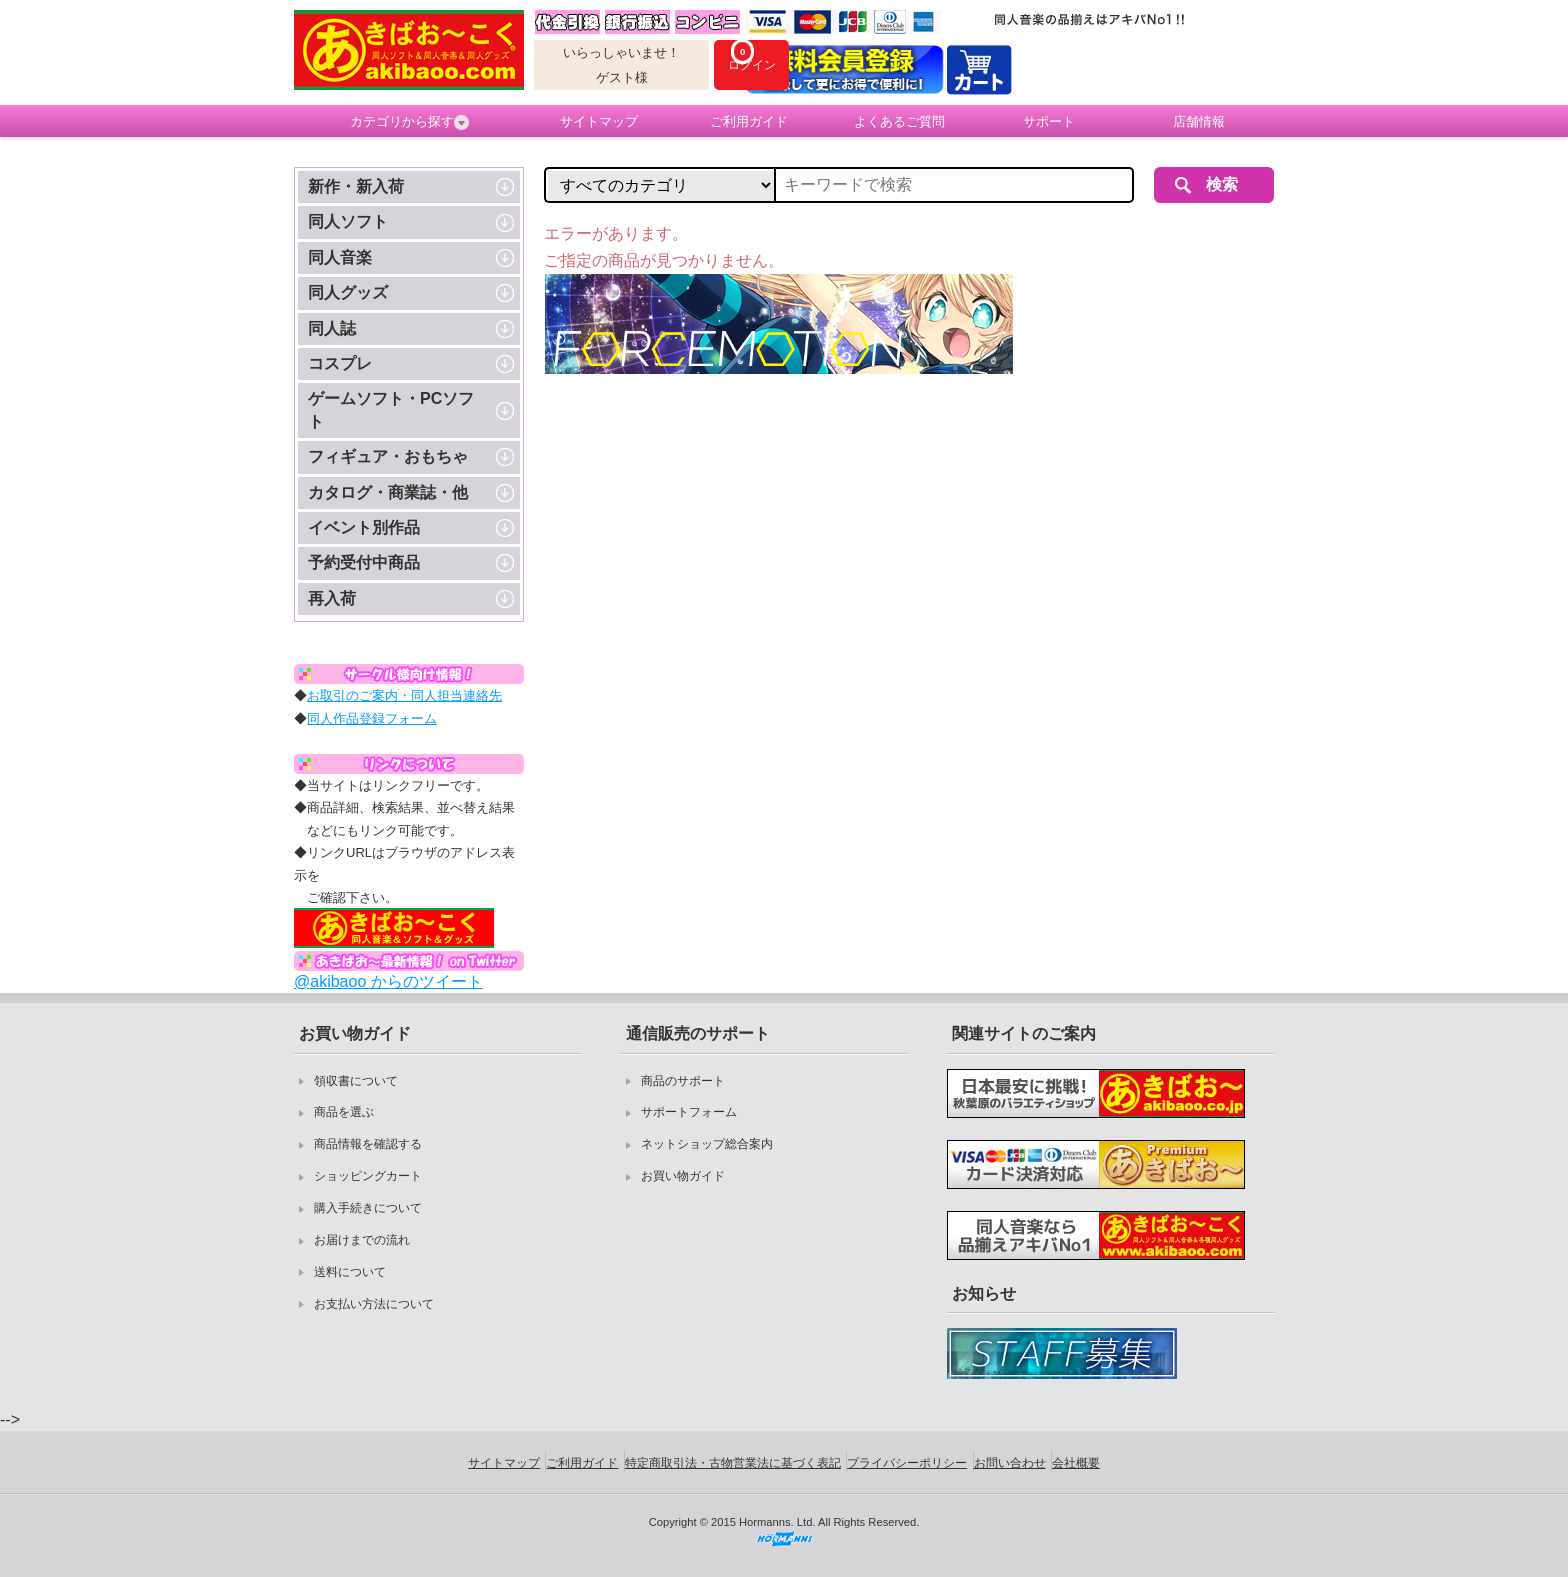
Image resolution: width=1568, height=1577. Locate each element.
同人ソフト (348, 221)
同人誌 (332, 328)
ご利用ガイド (749, 121)
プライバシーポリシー (907, 1463)
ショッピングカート (368, 1176)
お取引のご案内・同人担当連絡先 (404, 695)
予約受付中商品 (364, 562)
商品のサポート (683, 1081)
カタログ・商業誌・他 (388, 492)
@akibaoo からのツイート (388, 981)
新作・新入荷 (356, 186)
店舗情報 (1199, 121)
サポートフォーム (689, 1112)
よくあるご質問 (899, 121)
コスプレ (340, 363)
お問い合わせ (1010, 1463)
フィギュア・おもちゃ (388, 456)
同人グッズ (348, 292)
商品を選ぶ (344, 1112)
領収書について (356, 1081)
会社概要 (1076, 1463)
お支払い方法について (374, 1304)
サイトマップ (599, 121)
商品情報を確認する (368, 1144)
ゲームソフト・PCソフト (391, 409)
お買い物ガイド (683, 1176)
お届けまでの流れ (362, 1240)
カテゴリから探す (409, 122)
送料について (350, 1272)
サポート (1049, 121)
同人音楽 (340, 257)
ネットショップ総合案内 (707, 1144)
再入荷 (332, 598)
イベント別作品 (364, 527)
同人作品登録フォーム (372, 718)
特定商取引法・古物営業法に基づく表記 (733, 1463)
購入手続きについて (368, 1208)
